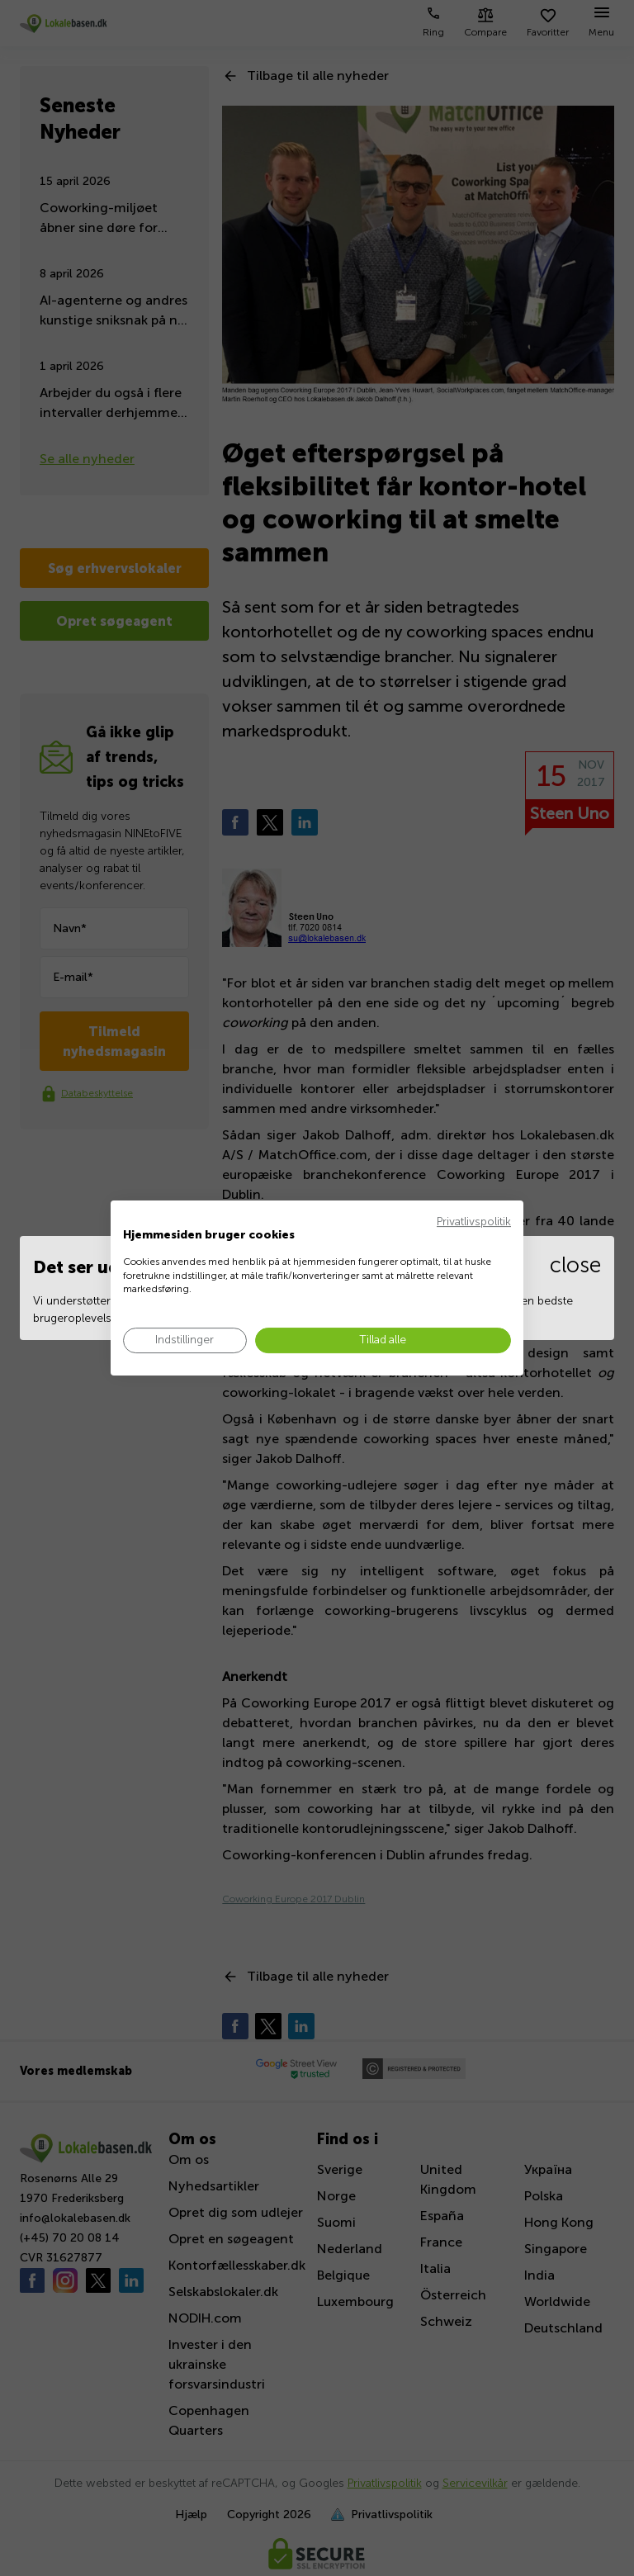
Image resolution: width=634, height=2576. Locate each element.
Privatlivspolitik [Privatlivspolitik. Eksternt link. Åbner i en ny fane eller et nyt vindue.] (474, 1221)
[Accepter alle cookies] (383, 1340)
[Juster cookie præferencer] (185, 1340)
